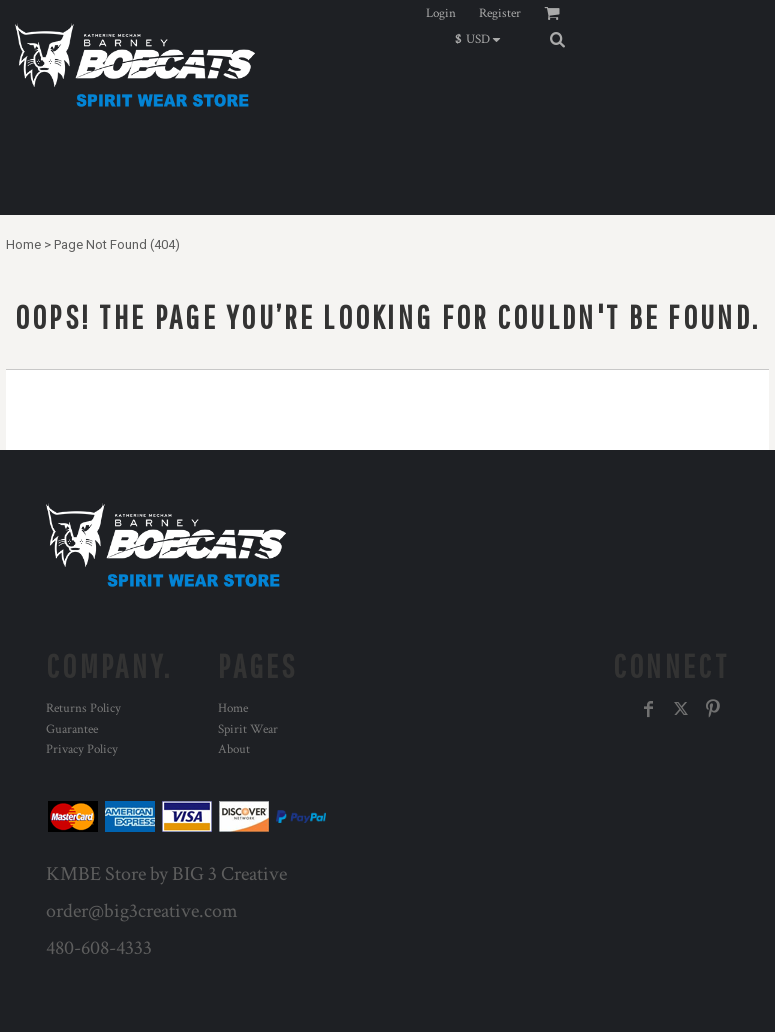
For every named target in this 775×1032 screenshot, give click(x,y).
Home (23, 244)
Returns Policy (83, 708)
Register (500, 13)
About (234, 749)
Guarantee (72, 729)
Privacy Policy (82, 749)
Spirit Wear (248, 729)
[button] (482, 39)
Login (441, 13)
